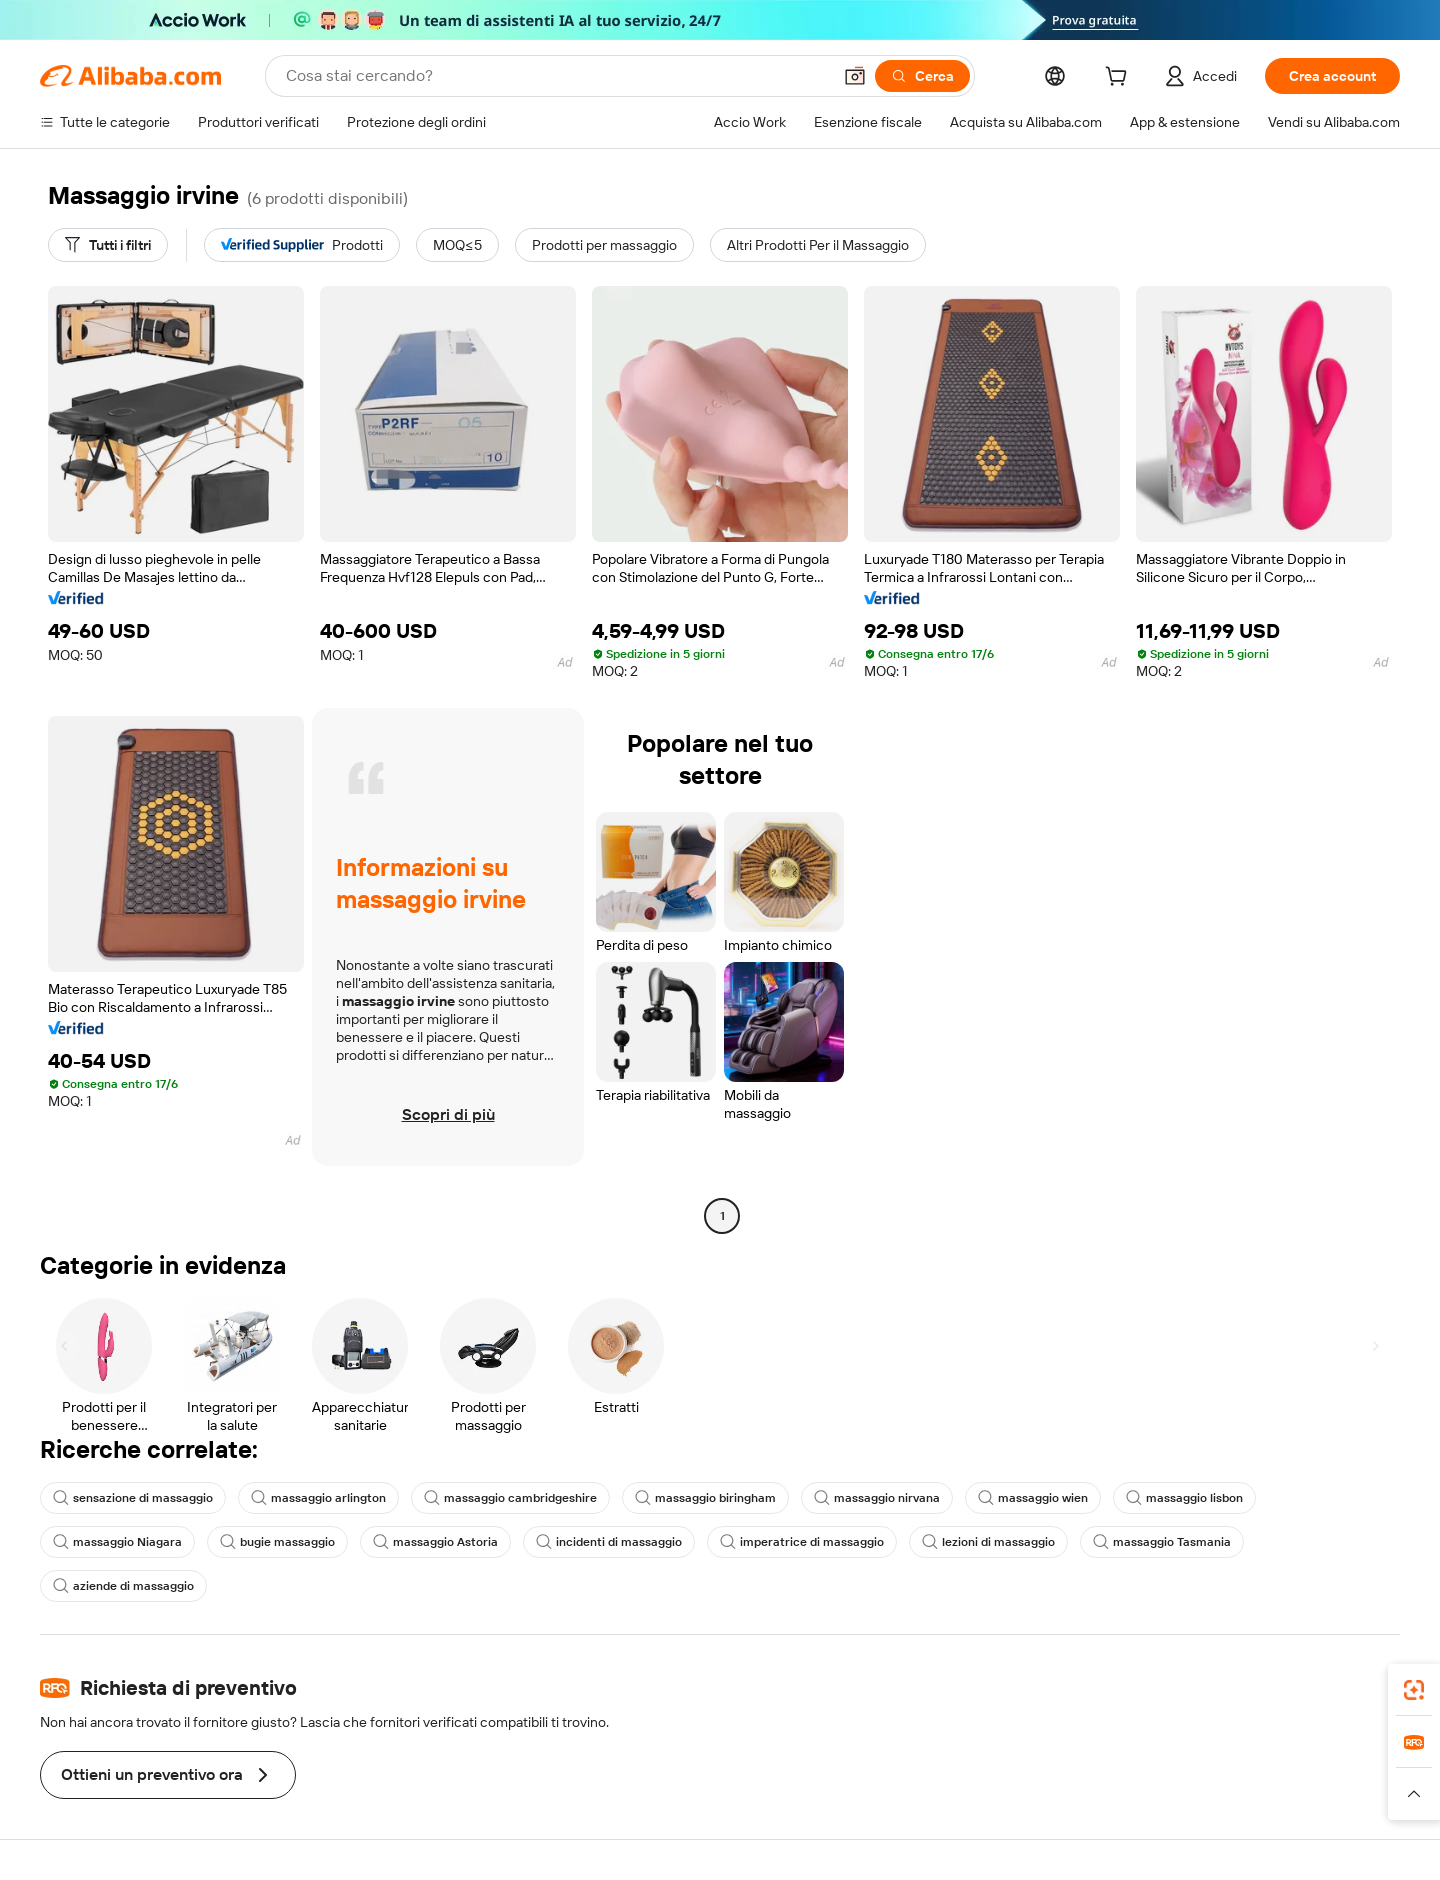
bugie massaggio (277, 1542)
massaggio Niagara (117, 1542)
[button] (855, 76)
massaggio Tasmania (1162, 1542)
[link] (1414, 1690)
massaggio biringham (705, 1498)
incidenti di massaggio (609, 1542)
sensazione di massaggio (133, 1498)
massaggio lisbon (1184, 1498)
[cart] (1120, 79)
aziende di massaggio (123, 1586)
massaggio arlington (318, 1498)
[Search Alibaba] (556, 76)
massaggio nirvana (877, 1498)
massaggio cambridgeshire (510, 1498)
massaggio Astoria (435, 1542)
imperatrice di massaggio (802, 1542)
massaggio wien (1033, 1498)
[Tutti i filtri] (108, 245)
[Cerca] (922, 76)
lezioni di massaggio (988, 1542)
